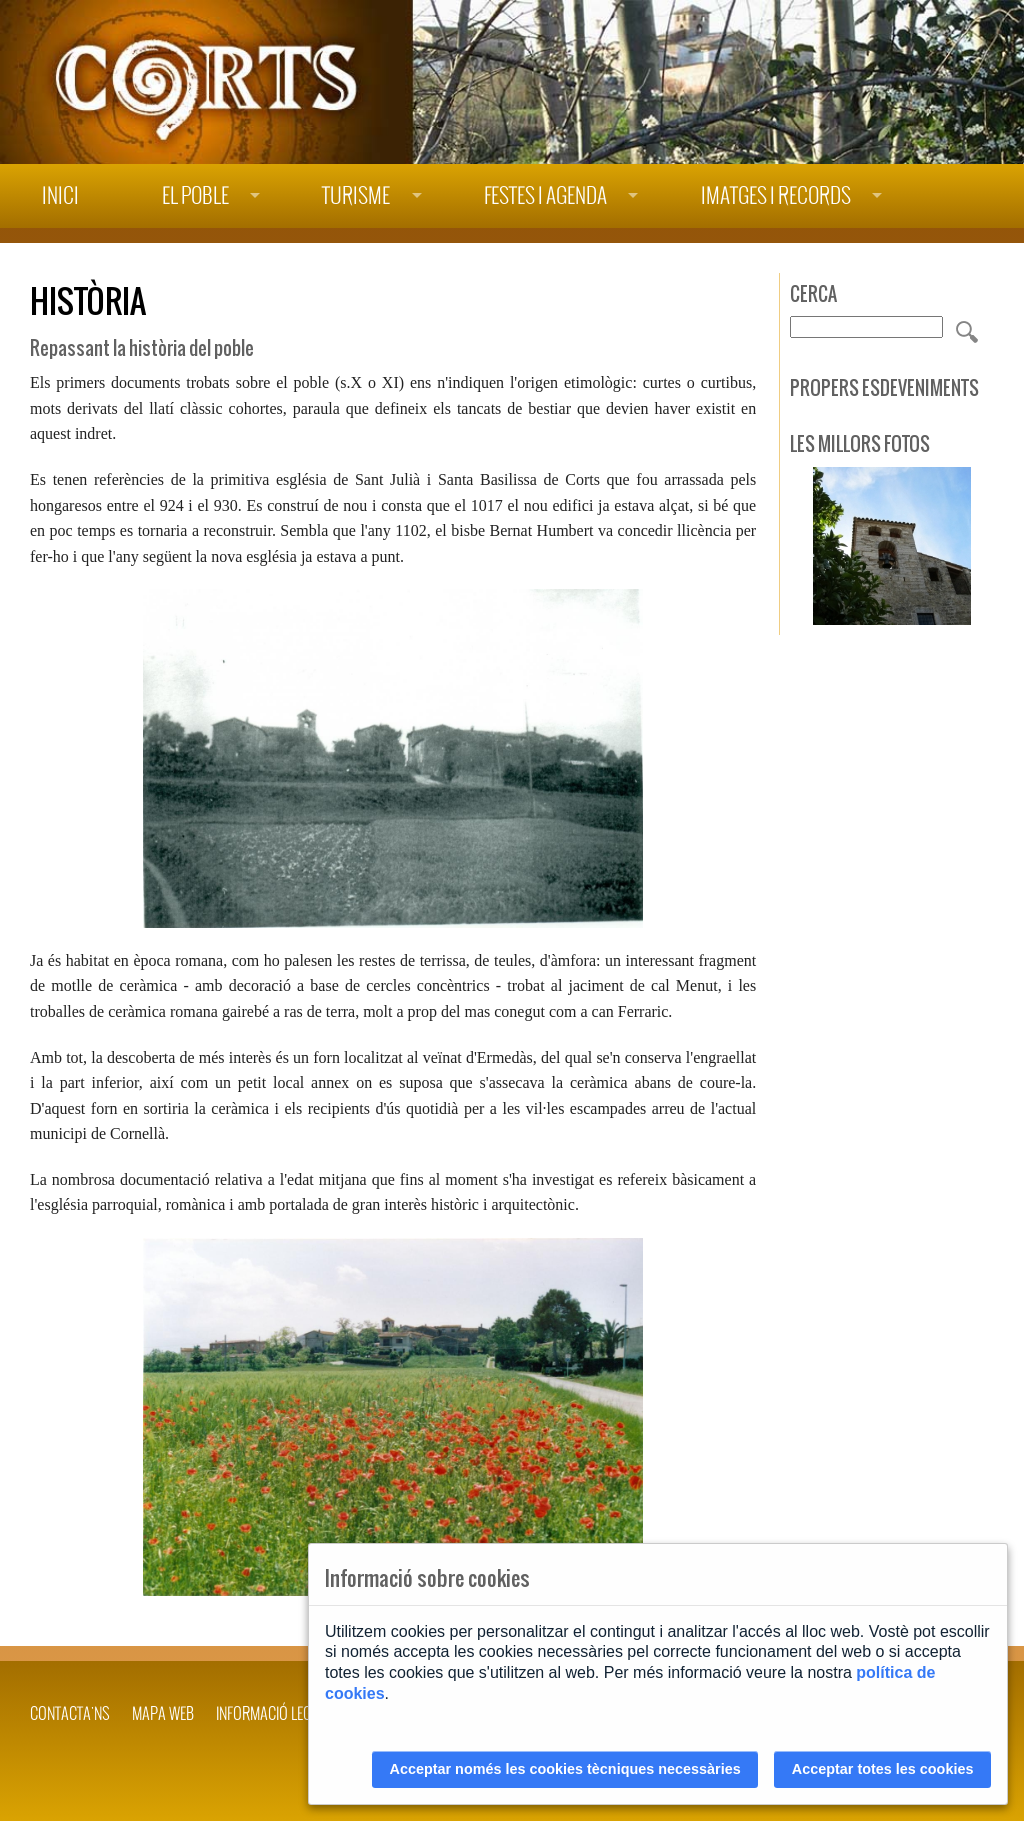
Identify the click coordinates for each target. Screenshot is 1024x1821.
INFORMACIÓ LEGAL (271, 1713)
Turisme (356, 195)
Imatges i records (776, 195)
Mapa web (163, 1713)
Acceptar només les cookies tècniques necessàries (565, 1769)
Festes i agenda (545, 195)
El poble (195, 195)
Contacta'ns (70, 1713)
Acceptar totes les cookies (883, 1769)
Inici (60, 195)
